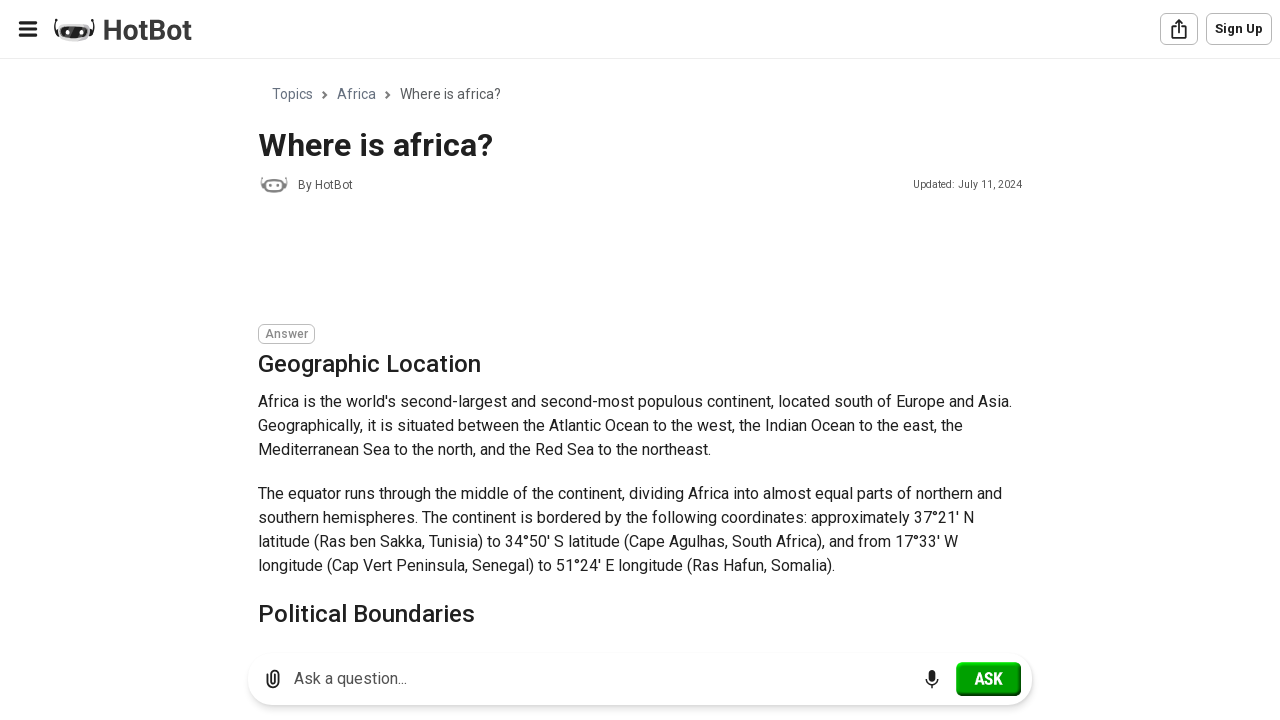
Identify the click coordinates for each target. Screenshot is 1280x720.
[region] (640, 348)
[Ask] (988, 679)
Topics (292, 94)
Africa (356, 94)
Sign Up (1239, 28)
